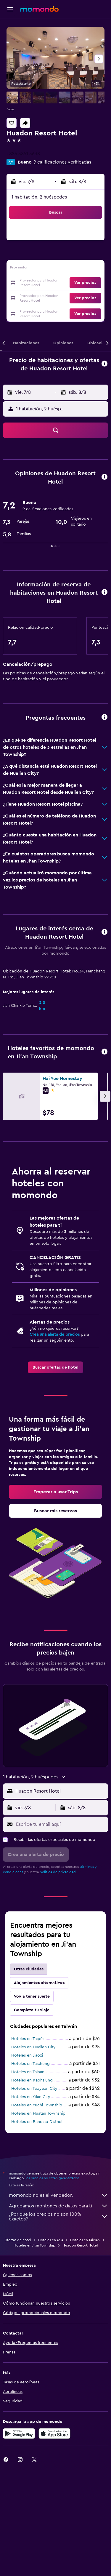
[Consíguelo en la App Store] (54, 2541)
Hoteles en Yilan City (30, 2203)
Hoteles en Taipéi (27, 2145)
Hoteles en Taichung (30, 2170)
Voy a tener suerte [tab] (32, 2103)
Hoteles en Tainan (27, 2178)
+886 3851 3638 (23, 153)
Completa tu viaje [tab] (31, 2116)
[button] (10, 9)
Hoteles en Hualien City (33, 2153)
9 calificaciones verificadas (62, 162)
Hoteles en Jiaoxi (27, 2162)
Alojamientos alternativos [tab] (39, 2089)
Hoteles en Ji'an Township (34, 2353)
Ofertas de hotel (17, 2348)
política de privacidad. (58, 1978)
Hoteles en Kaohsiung (32, 2187)
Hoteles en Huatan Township (38, 2220)
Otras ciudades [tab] (29, 2075)
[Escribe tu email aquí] (60, 1930)
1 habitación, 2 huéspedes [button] (39, 197)
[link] (55, 1431)
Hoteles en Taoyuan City (34, 2195)
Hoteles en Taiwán (85, 2348)
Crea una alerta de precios (55, 1398)
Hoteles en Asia (50, 2348)
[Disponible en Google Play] (19, 2541)
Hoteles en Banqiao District (37, 2228)
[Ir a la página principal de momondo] (39, 9)
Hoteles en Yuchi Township (36, 2211)
